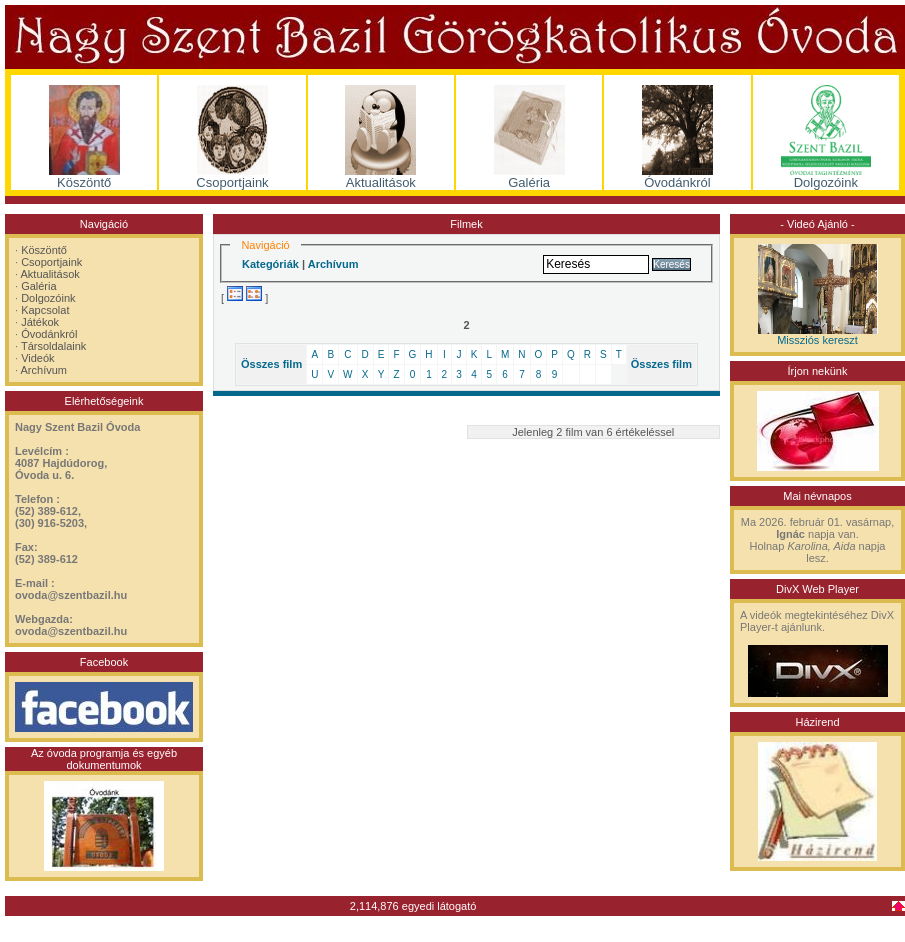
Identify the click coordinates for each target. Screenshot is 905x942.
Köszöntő (44, 250)
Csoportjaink (51, 262)
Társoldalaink (53, 346)
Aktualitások (50, 274)
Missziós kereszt (817, 340)
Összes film (271, 364)
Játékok (40, 322)
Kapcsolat (45, 310)
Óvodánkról (49, 334)
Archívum (44, 370)
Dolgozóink (48, 298)
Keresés (671, 264)
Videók (37, 358)
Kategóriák (270, 264)
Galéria (38, 286)
